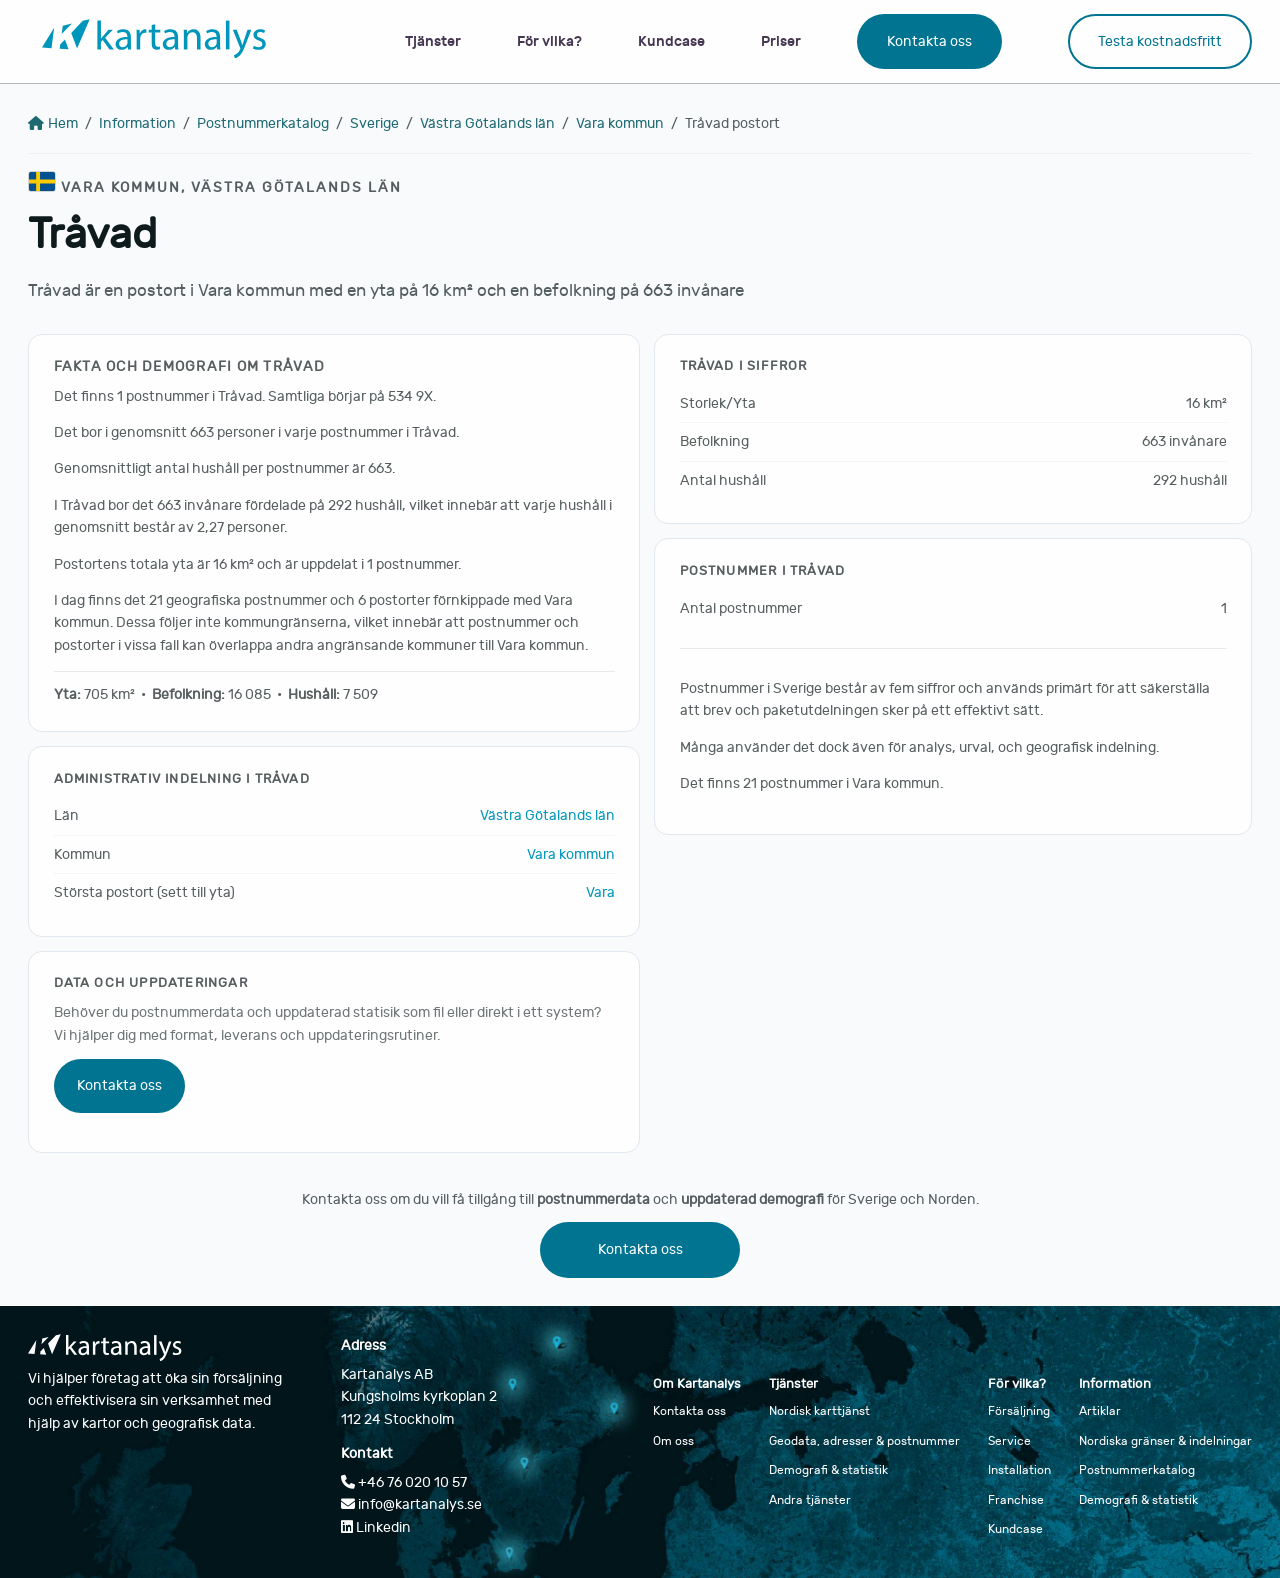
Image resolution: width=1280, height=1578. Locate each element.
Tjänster (433, 41)
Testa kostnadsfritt (1160, 41)
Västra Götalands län (487, 123)
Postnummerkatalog (263, 123)
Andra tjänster (810, 1500)
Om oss (673, 1441)
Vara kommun (620, 123)
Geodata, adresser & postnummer (864, 1441)
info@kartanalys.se (411, 1504)
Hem (53, 123)
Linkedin (376, 1527)
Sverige (374, 123)
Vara (600, 892)
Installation (1019, 1470)
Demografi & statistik (828, 1470)
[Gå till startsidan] (154, 41)
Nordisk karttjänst (819, 1411)
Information (137, 123)
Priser (781, 41)
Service (1009, 1441)
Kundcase (671, 41)
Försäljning (1019, 1411)
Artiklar (1100, 1411)
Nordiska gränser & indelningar (1165, 1441)
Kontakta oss (929, 41)
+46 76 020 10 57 (404, 1482)
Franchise (1016, 1500)
